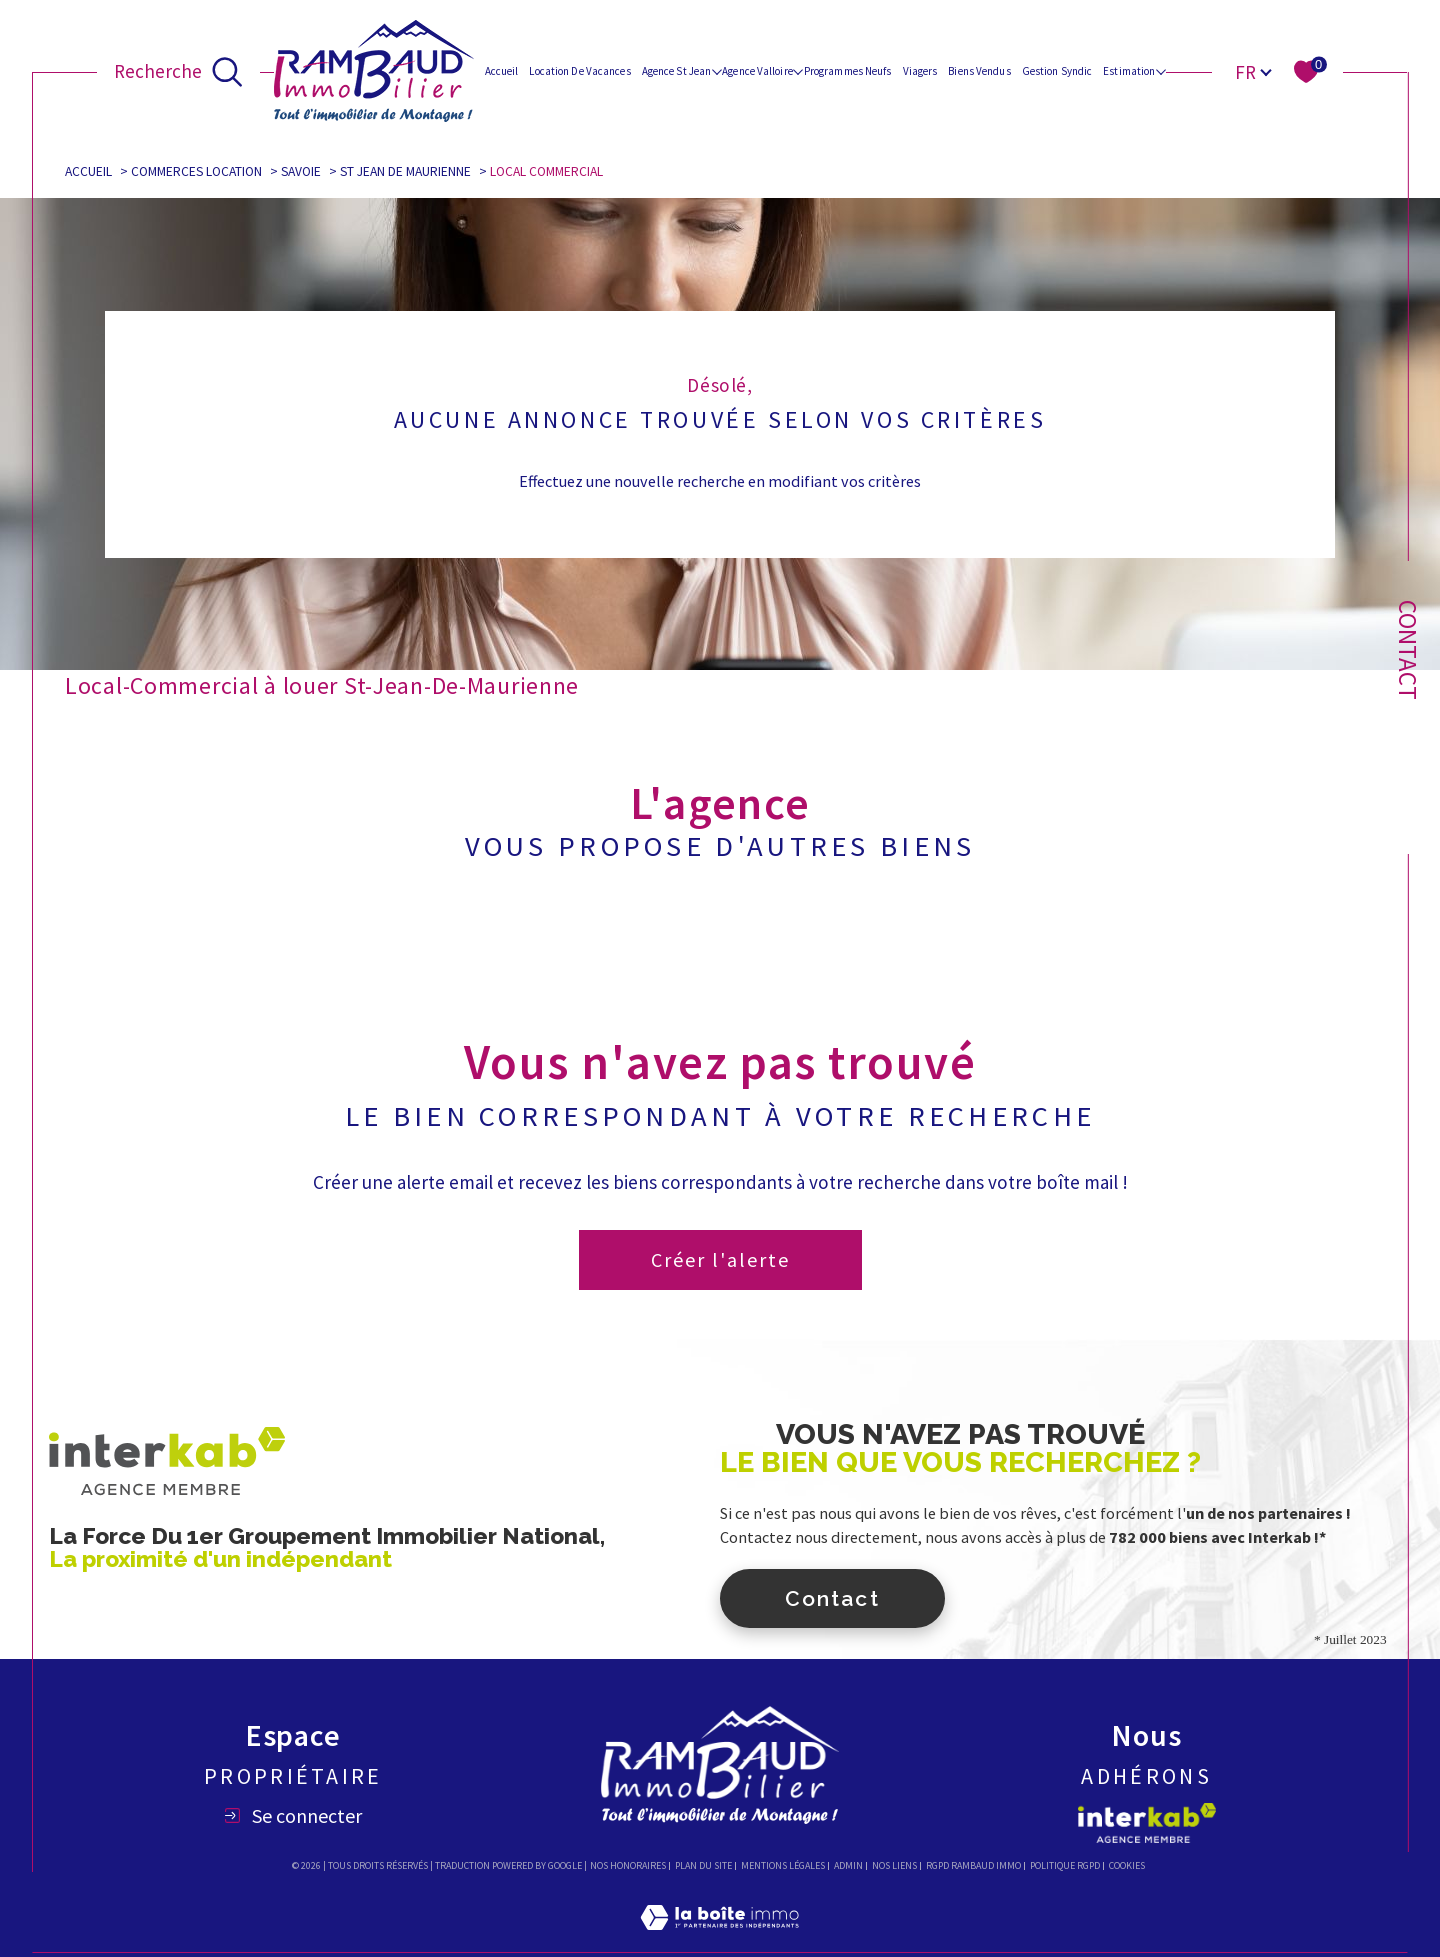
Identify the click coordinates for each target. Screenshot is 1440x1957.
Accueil (502, 71)
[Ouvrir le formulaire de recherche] (179, 71)
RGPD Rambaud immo (973, 1865)
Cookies (1127, 1866)
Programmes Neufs (848, 71)
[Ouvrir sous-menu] (716, 70)
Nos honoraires (628, 1865)
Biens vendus (979, 71)
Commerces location (196, 171)
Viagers (920, 71)
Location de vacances (579, 71)
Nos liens (894, 1865)
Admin (848, 1865)
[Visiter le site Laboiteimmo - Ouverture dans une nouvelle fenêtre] (719, 1941)
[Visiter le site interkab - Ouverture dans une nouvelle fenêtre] (1147, 1823)
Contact (1408, 650)
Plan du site (703, 1865)
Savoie (301, 171)
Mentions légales (783, 1865)
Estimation (1129, 71)
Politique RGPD (1065, 1865)
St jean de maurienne (405, 171)
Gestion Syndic (1057, 71)
